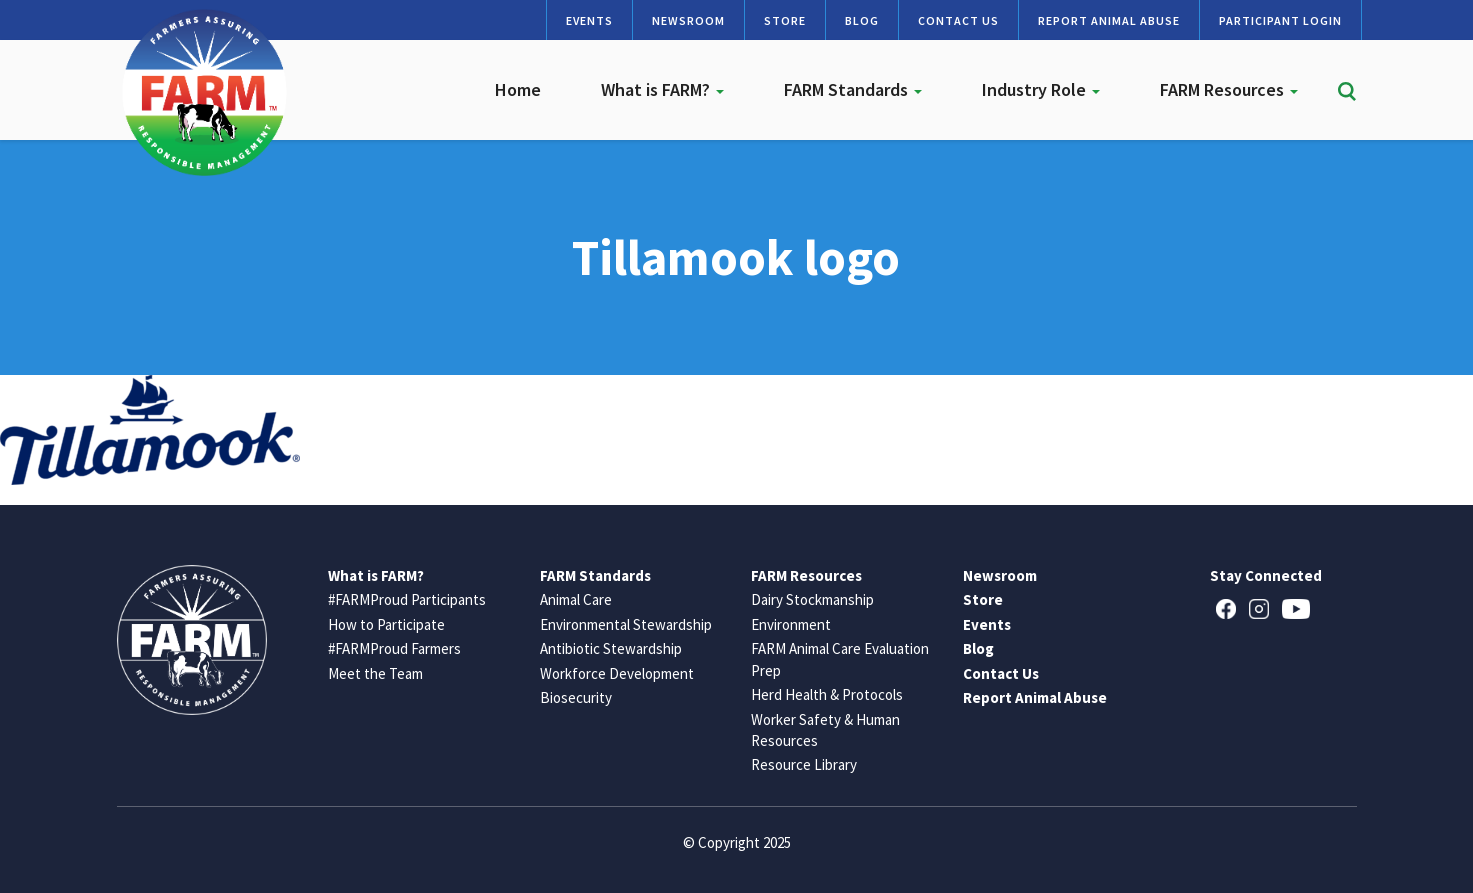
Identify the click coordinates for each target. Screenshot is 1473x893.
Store (785, 20)
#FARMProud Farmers (394, 648)
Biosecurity (576, 697)
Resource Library (804, 764)
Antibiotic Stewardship (611, 648)
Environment (791, 624)
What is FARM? (662, 89)
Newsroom (688, 20)
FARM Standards (853, 89)
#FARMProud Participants (407, 599)
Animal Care (576, 599)
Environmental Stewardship (626, 624)
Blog (862, 20)
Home (518, 89)
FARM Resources (1229, 89)
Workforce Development (617, 673)
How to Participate (386, 624)
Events (589, 20)
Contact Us (958, 20)
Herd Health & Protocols (827, 694)
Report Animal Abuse (1109, 20)
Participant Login (1280, 20)
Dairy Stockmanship (812, 599)
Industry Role (1041, 89)
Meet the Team (375, 673)
